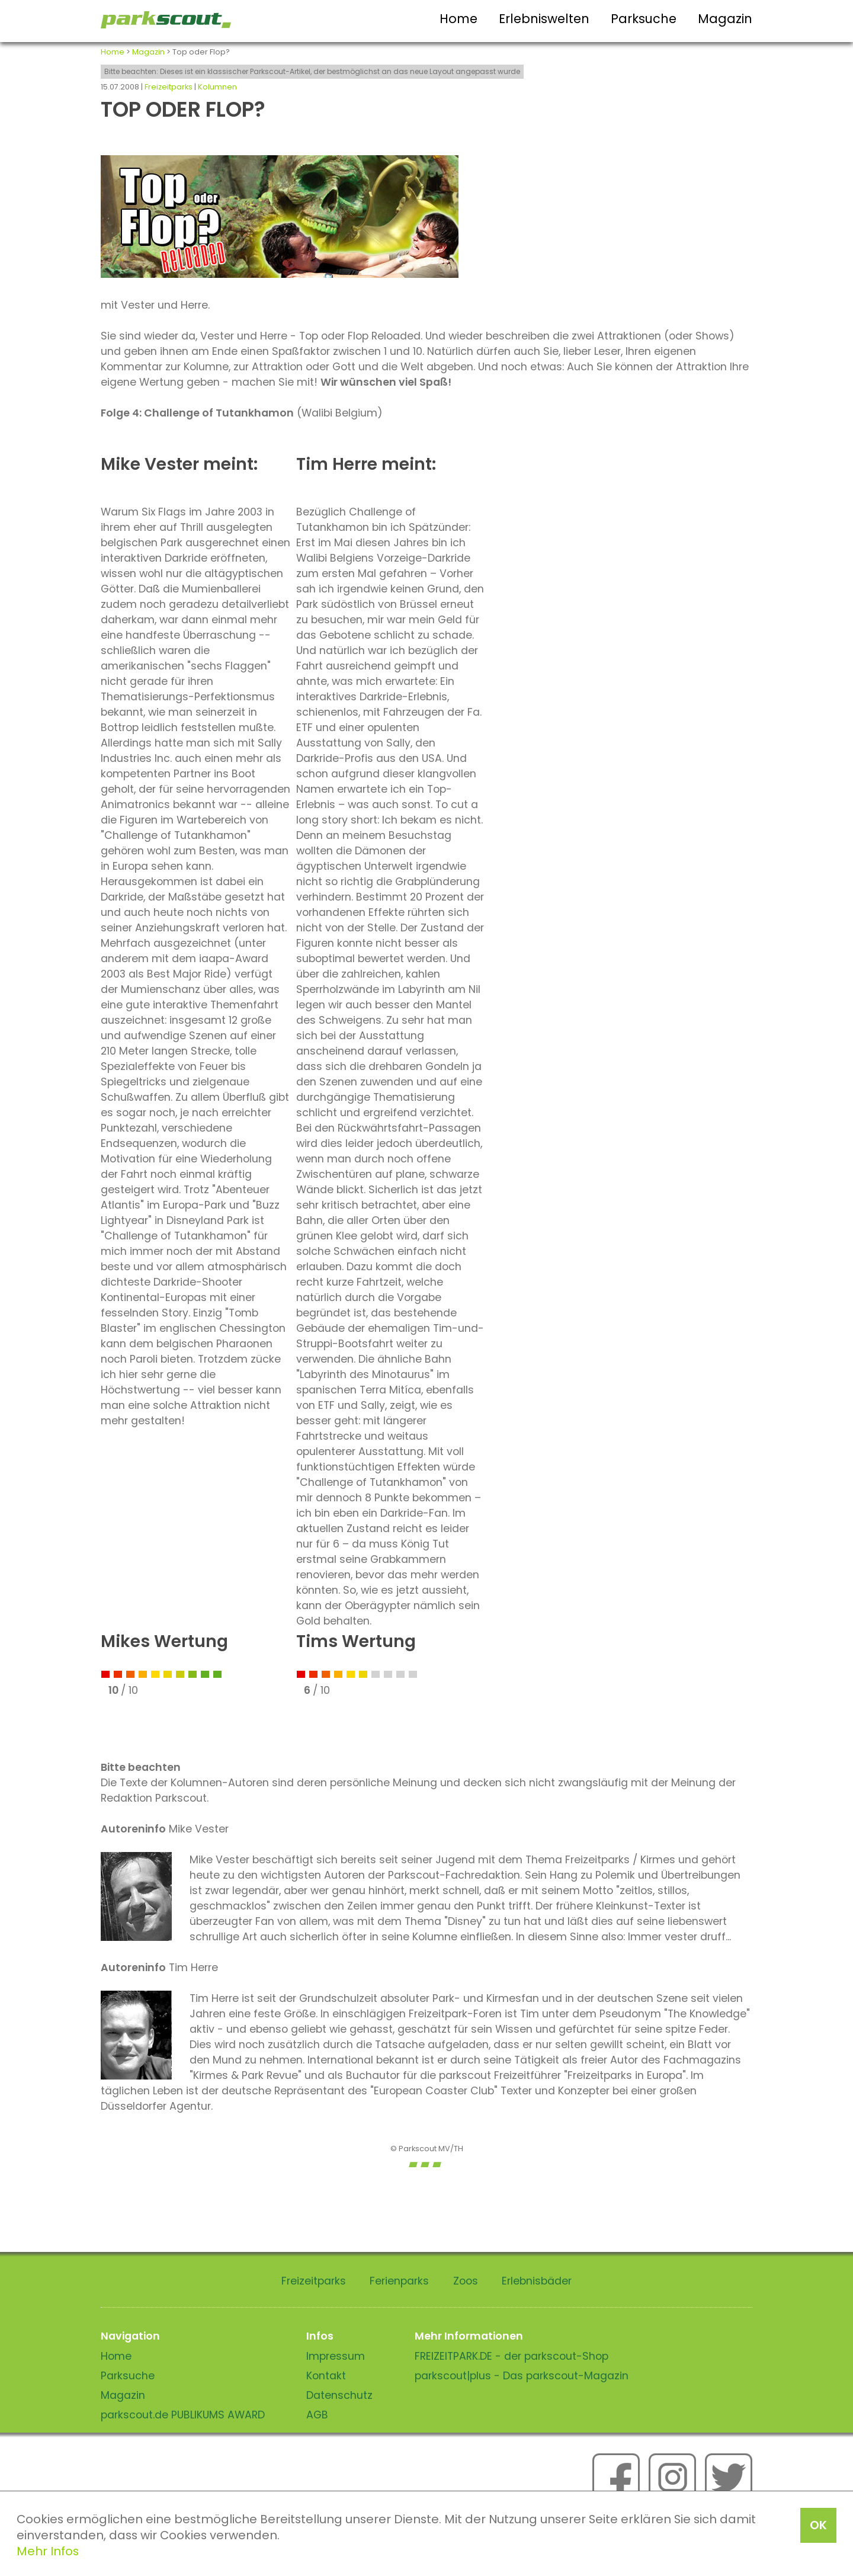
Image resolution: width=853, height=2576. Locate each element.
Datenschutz (339, 2395)
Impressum (335, 2356)
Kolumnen (217, 87)
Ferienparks (399, 2281)
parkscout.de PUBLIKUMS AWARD (183, 2415)
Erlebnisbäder (537, 2281)
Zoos (465, 2281)
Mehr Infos (48, 2551)
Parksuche (643, 18)
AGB (317, 2415)
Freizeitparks (169, 87)
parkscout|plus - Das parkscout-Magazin (521, 2376)
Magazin (725, 18)
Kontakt (326, 2376)
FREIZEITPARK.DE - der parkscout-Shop (511, 2356)
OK (818, 2525)
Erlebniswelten (544, 18)
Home (458, 18)
